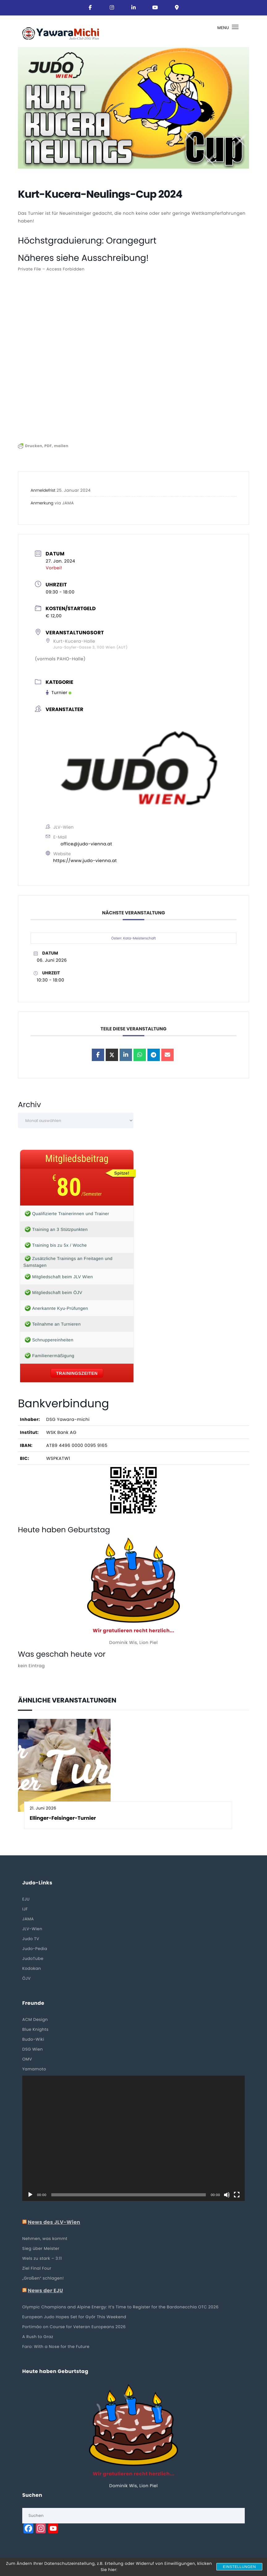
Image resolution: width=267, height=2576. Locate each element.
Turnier (58, 692)
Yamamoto (34, 2069)
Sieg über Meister (40, 2248)
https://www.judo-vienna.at (85, 860)
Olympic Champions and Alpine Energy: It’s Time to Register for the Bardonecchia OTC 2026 (120, 2307)
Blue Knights (35, 2029)
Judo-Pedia (34, 1949)
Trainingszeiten (77, 1373)
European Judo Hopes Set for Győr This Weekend (74, 2317)
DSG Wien (32, 2049)
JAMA (28, 1919)
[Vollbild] (237, 2195)
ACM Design (35, 2019)
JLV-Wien (32, 1929)
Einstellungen (239, 2567)
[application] (133, 2138)
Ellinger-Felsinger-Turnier (63, 1818)
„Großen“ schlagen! (43, 2278)
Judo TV (30, 1939)
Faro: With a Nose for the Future (56, 2346)
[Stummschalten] (227, 2195)
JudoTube (33, 1958)
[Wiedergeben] (30, 2195)
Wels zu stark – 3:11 (42, 2258)
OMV (27, 2059)
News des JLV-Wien (54, 2222)
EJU (26, 1899)
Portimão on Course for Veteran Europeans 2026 (74, 2327)
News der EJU (45, 2290)
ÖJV (26, 1978)
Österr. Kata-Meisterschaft (133, 938)
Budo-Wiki (33, 2039)
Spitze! (121, 1173)
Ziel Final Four (36, 2268)
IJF (25, 1909)
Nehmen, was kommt (44, 2239)
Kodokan (31, 1968)
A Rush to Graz (37, 2337)
